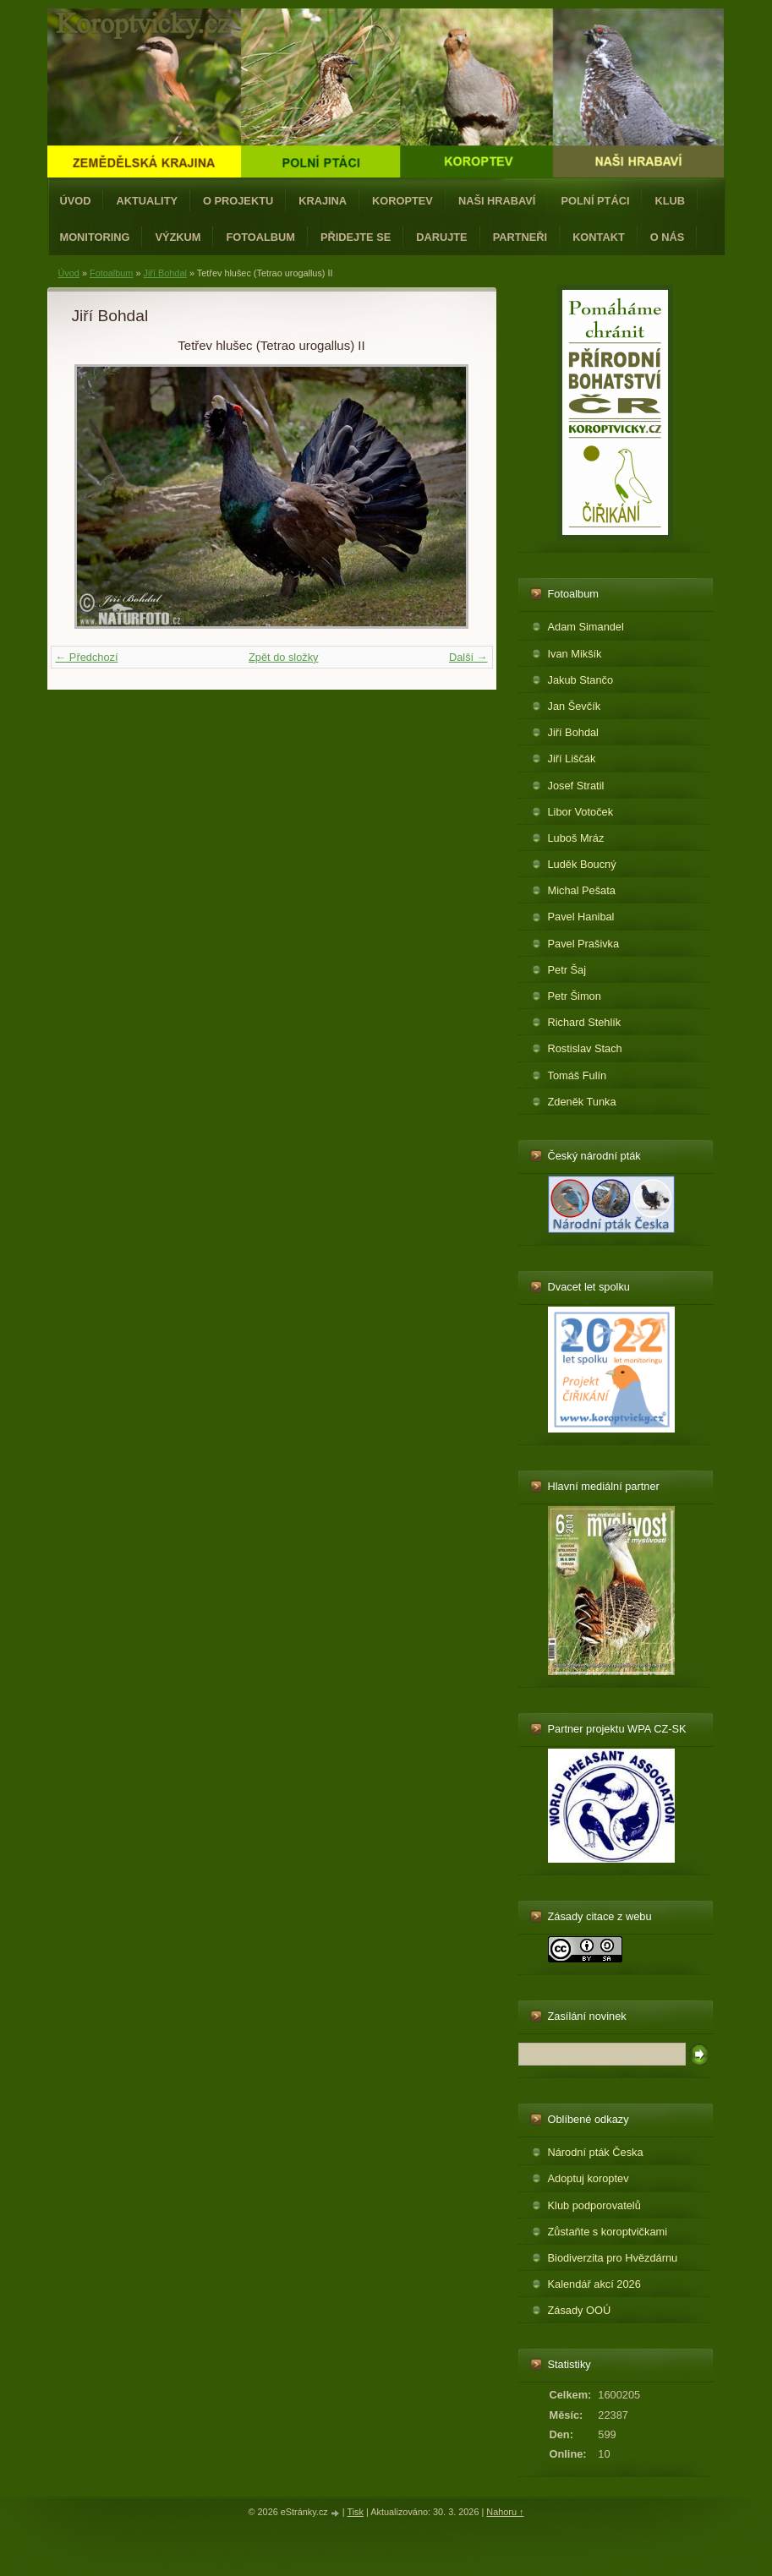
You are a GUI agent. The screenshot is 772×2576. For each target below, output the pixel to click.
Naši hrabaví (496, 200)
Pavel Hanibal (581, 916)
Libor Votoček (581, 811)
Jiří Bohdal (164, 273)
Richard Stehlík (584, 1022)
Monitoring (95, 237)
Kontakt (598, 237)
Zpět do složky (284, 657)
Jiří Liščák (572, 758)
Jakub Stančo (581, 680)
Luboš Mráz (576, 838)
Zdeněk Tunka (582, 1101)
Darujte (441, 237)
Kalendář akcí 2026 (594, 2284)
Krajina (322, 200)
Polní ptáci (595, 200)
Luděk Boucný (582, 864)
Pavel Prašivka (584, 943)
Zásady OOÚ (579, 2310)
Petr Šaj (567, 969)
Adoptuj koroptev (588, 2178)
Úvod (75, 200)
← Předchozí (87, 657)
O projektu (238, 200)
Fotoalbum (260, 237)
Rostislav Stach (585, 1048)
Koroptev (402, 200)
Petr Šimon (574, 996)
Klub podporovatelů (594, 2205)
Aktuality (147, 200)
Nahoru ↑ (504, 2512)
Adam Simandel (586, 626)
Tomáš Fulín (577, 1075)
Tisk (355, 2512)
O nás (667, 237)
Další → (468, 657)
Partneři (520, 237)
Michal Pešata (582, 890)
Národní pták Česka (595, 2152)
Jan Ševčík (574, 706)
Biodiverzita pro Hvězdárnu (613, 2257)
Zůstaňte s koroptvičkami (608, 2231)
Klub (669, 200)
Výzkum (177, 237)
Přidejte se (355, 237)
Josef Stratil (576, 785)
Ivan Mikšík (575, 653)
